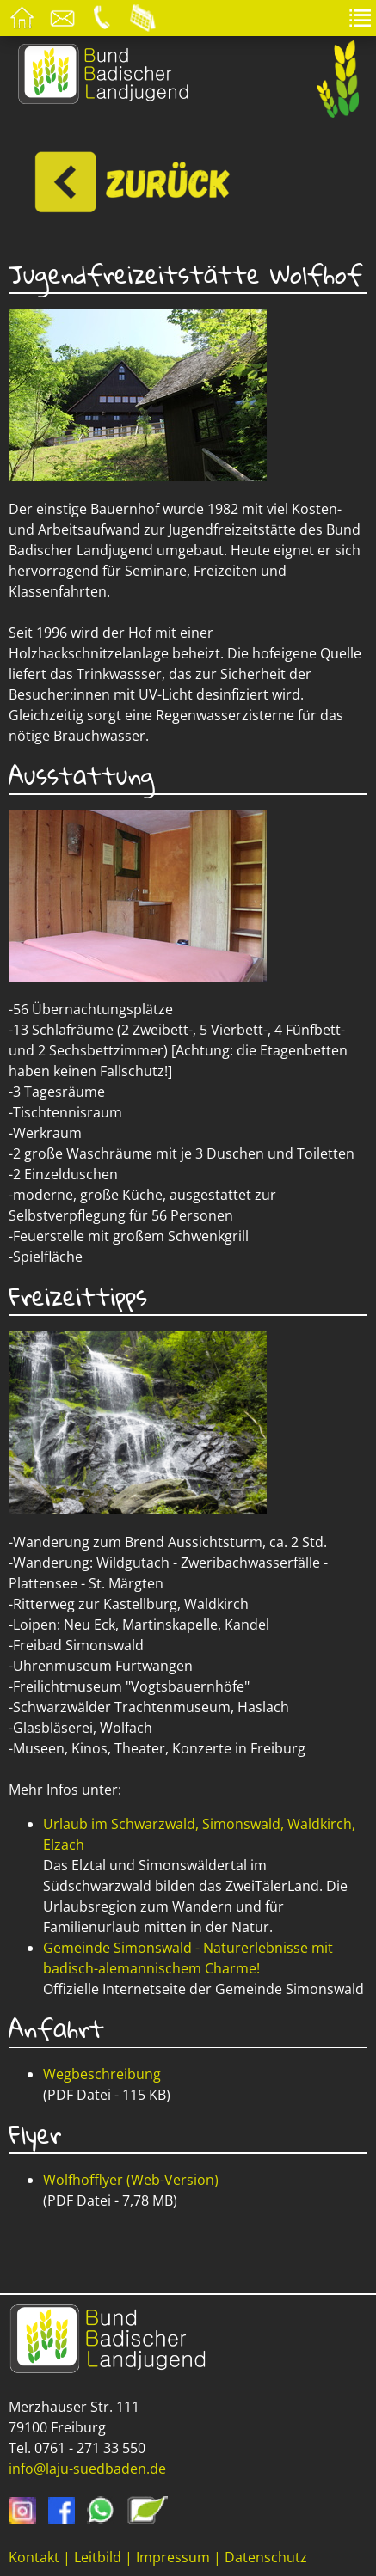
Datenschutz (266, 2557)
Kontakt (34, 2557)
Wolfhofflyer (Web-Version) (131, 2179)
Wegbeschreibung (102, 2074)
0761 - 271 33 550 (89, 2447)
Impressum (173, 2557)
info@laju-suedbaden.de (87, 2468)
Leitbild (97, 2557)
